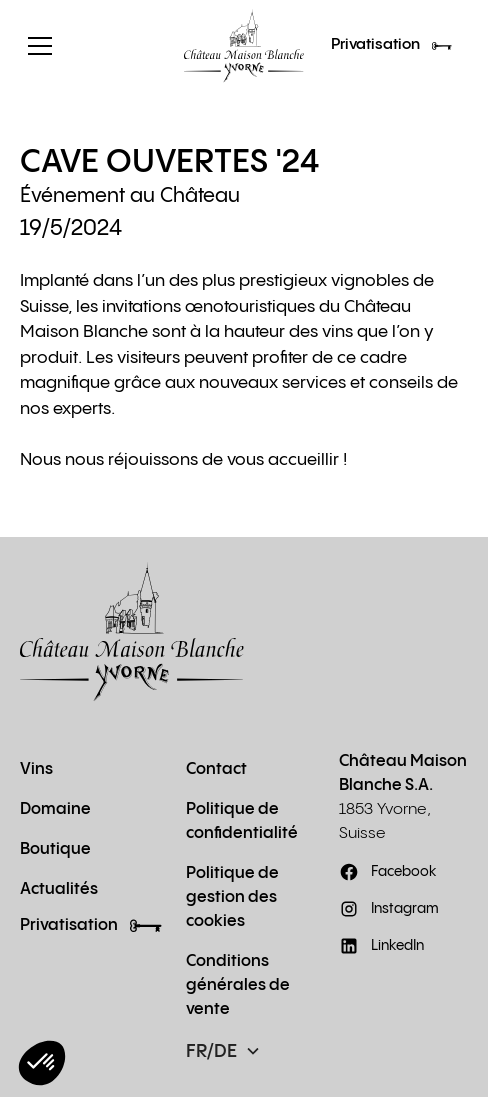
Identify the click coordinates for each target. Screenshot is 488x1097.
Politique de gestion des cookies (232, 897)
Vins (36, 769)
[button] (92, 46)
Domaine (55, 809)
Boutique (55, 849)
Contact (216, 769)
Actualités (59, 889)
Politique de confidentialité (242, 821)
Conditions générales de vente (238, 985)
